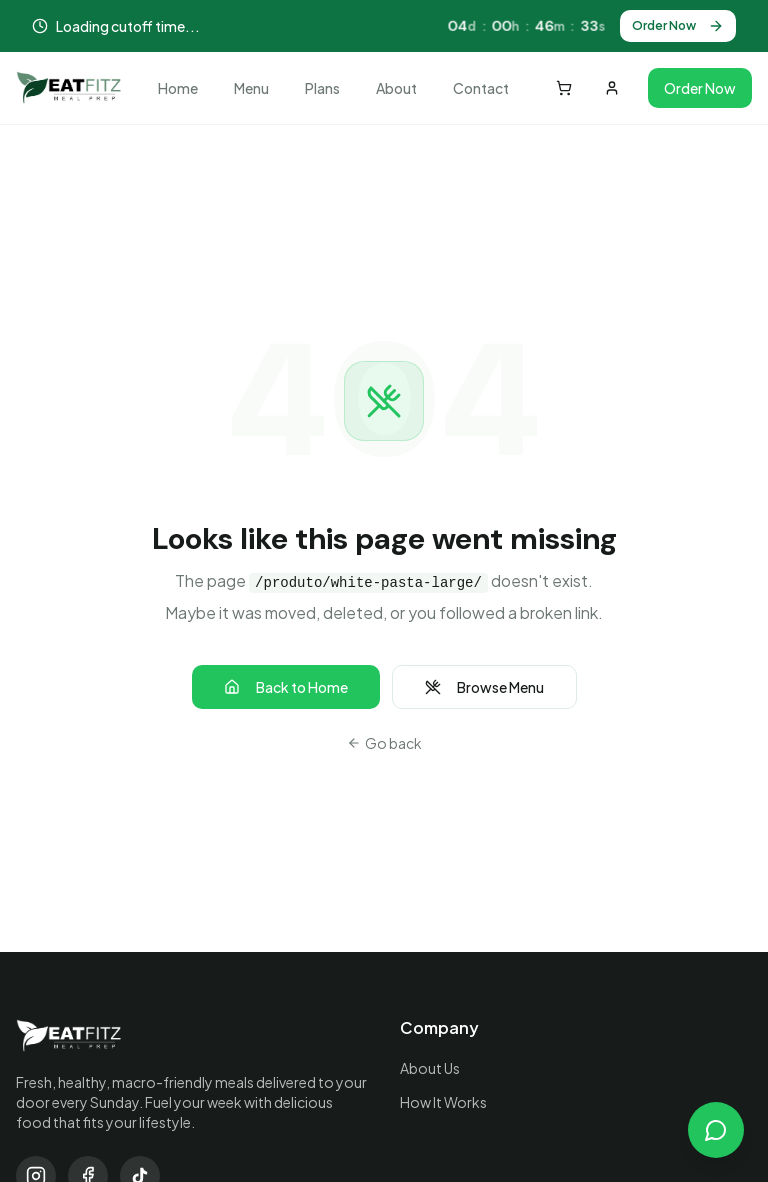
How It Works (443, 1102)
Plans (322, 88)
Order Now (678, 26)
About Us (430, 1068)
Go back (384, 743)
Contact (481, 88)
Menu (251, 88)
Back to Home (286, 687)
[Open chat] (716, 1130)
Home (178, 88)
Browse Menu (484, 687)
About (396, 88)
